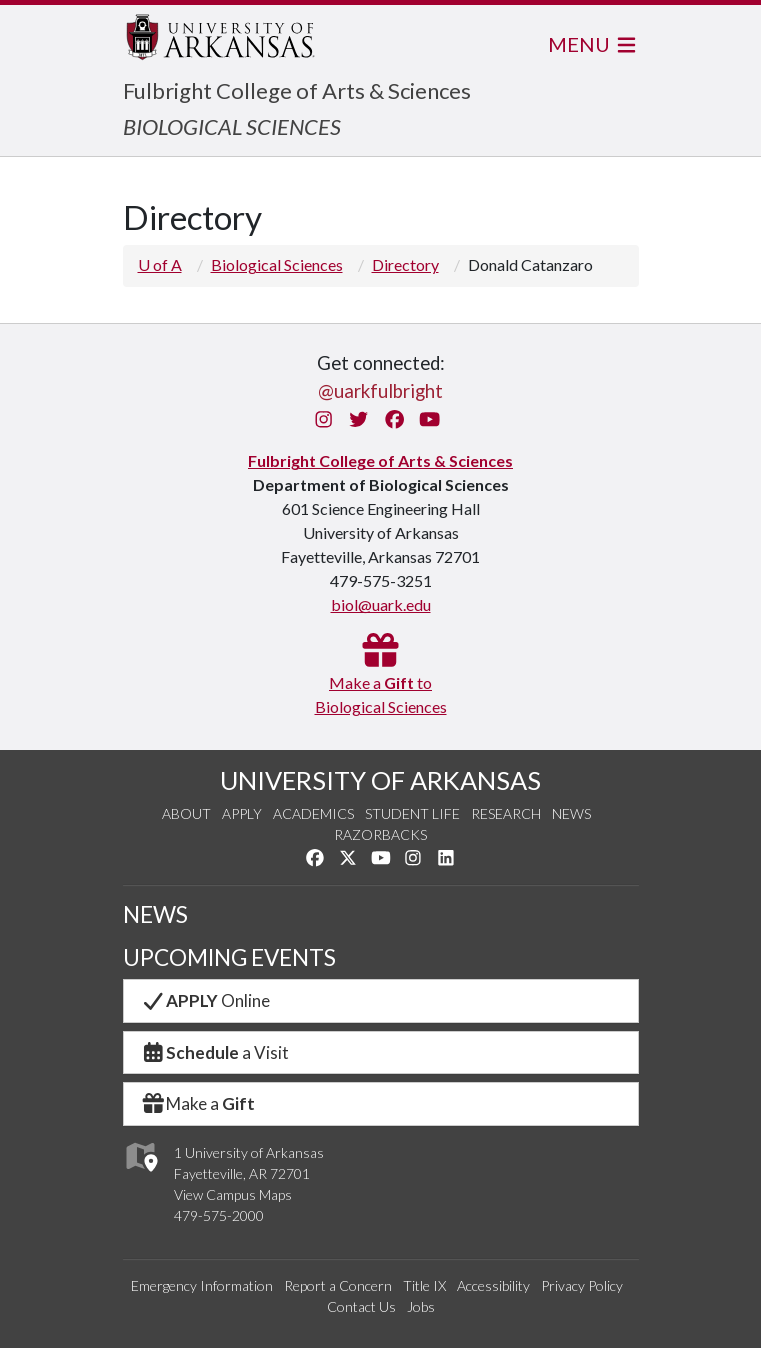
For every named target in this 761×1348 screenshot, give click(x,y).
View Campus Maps (233, 1194)
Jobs (421, 1306)
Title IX (424, 1285)
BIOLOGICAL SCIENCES (232, 126)
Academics (313, 813)
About (186, 813)
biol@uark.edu (381, 604)
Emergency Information (202, 1285)
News (571, 813)
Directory (405, 264)
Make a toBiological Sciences (381, 682)
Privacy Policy (582, 1285)
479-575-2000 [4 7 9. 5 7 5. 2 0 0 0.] (219, 1215)
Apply (242, 813)
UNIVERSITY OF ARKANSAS (380, 780)
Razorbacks (380, 834)
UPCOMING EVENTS (229, 957)
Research (506, 813)
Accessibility (493, 1285)
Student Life (412, 813)
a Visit (215, 1052)
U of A (160, 264)
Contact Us (361, 1306)
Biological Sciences (277, 264)
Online (205, 1000)
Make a (198, 1103)
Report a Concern (338, 1285)
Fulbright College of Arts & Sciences (297, 90)
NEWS (155, 914)
